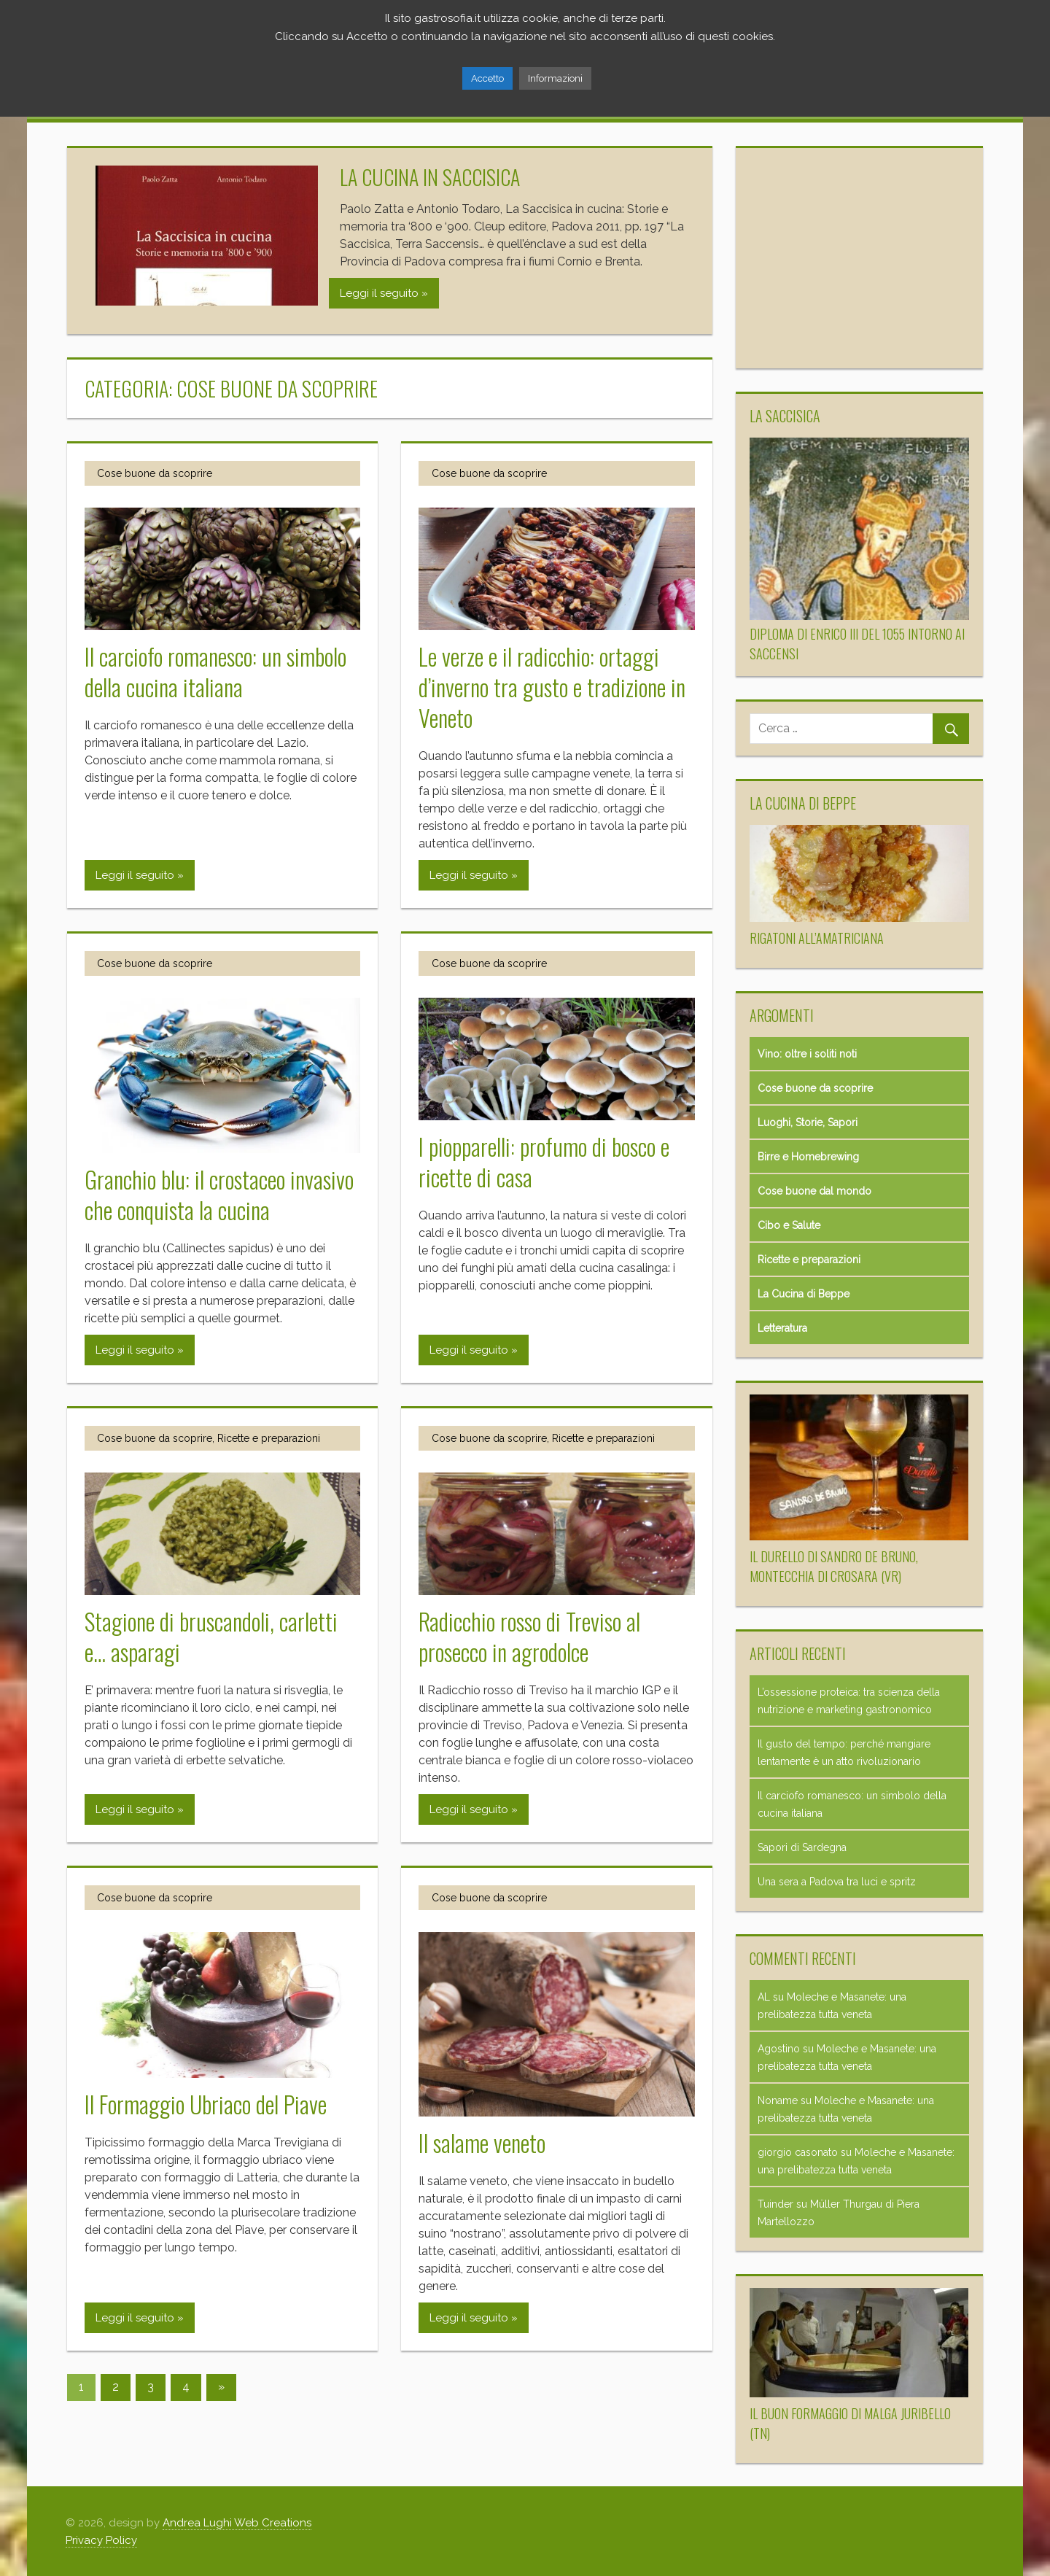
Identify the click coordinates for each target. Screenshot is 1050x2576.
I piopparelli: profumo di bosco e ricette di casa (544, 1161)
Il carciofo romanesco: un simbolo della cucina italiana (215, 671)
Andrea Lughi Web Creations (237, 2522)
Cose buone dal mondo (814, 1191)
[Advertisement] (859, 258)
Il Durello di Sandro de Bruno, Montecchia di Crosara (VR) (834, 1566)
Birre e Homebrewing (808, 1157)
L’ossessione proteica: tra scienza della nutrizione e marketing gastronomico (849, 1700)
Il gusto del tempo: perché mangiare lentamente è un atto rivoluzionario (844, 1752)
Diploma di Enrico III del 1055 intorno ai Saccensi (857, 643)
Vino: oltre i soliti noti (807, 1054)
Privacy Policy (101, 2540)
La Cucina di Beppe (803, 1294)
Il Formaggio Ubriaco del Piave (206, 2104)
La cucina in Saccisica (430, 177)
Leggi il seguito (379, 293)
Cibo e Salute (789, 1225)
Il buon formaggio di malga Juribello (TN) (850, 2423)
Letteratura (782, 1328)
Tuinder (775, 2204)
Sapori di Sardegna (802, 1847)
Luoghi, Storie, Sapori (808, 1122)
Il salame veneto (482, 2142)
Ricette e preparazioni (268, 1438)
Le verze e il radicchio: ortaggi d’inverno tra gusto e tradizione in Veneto (552, 686)
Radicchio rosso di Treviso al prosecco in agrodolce (529, 1636)
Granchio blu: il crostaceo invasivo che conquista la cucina (219, 1194)
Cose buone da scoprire (154, 473)
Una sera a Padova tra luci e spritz (837, 1882)
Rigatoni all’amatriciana (817, 937)
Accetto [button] (487, 78)
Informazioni (555, 78)
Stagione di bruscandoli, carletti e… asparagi (211, 1636)
